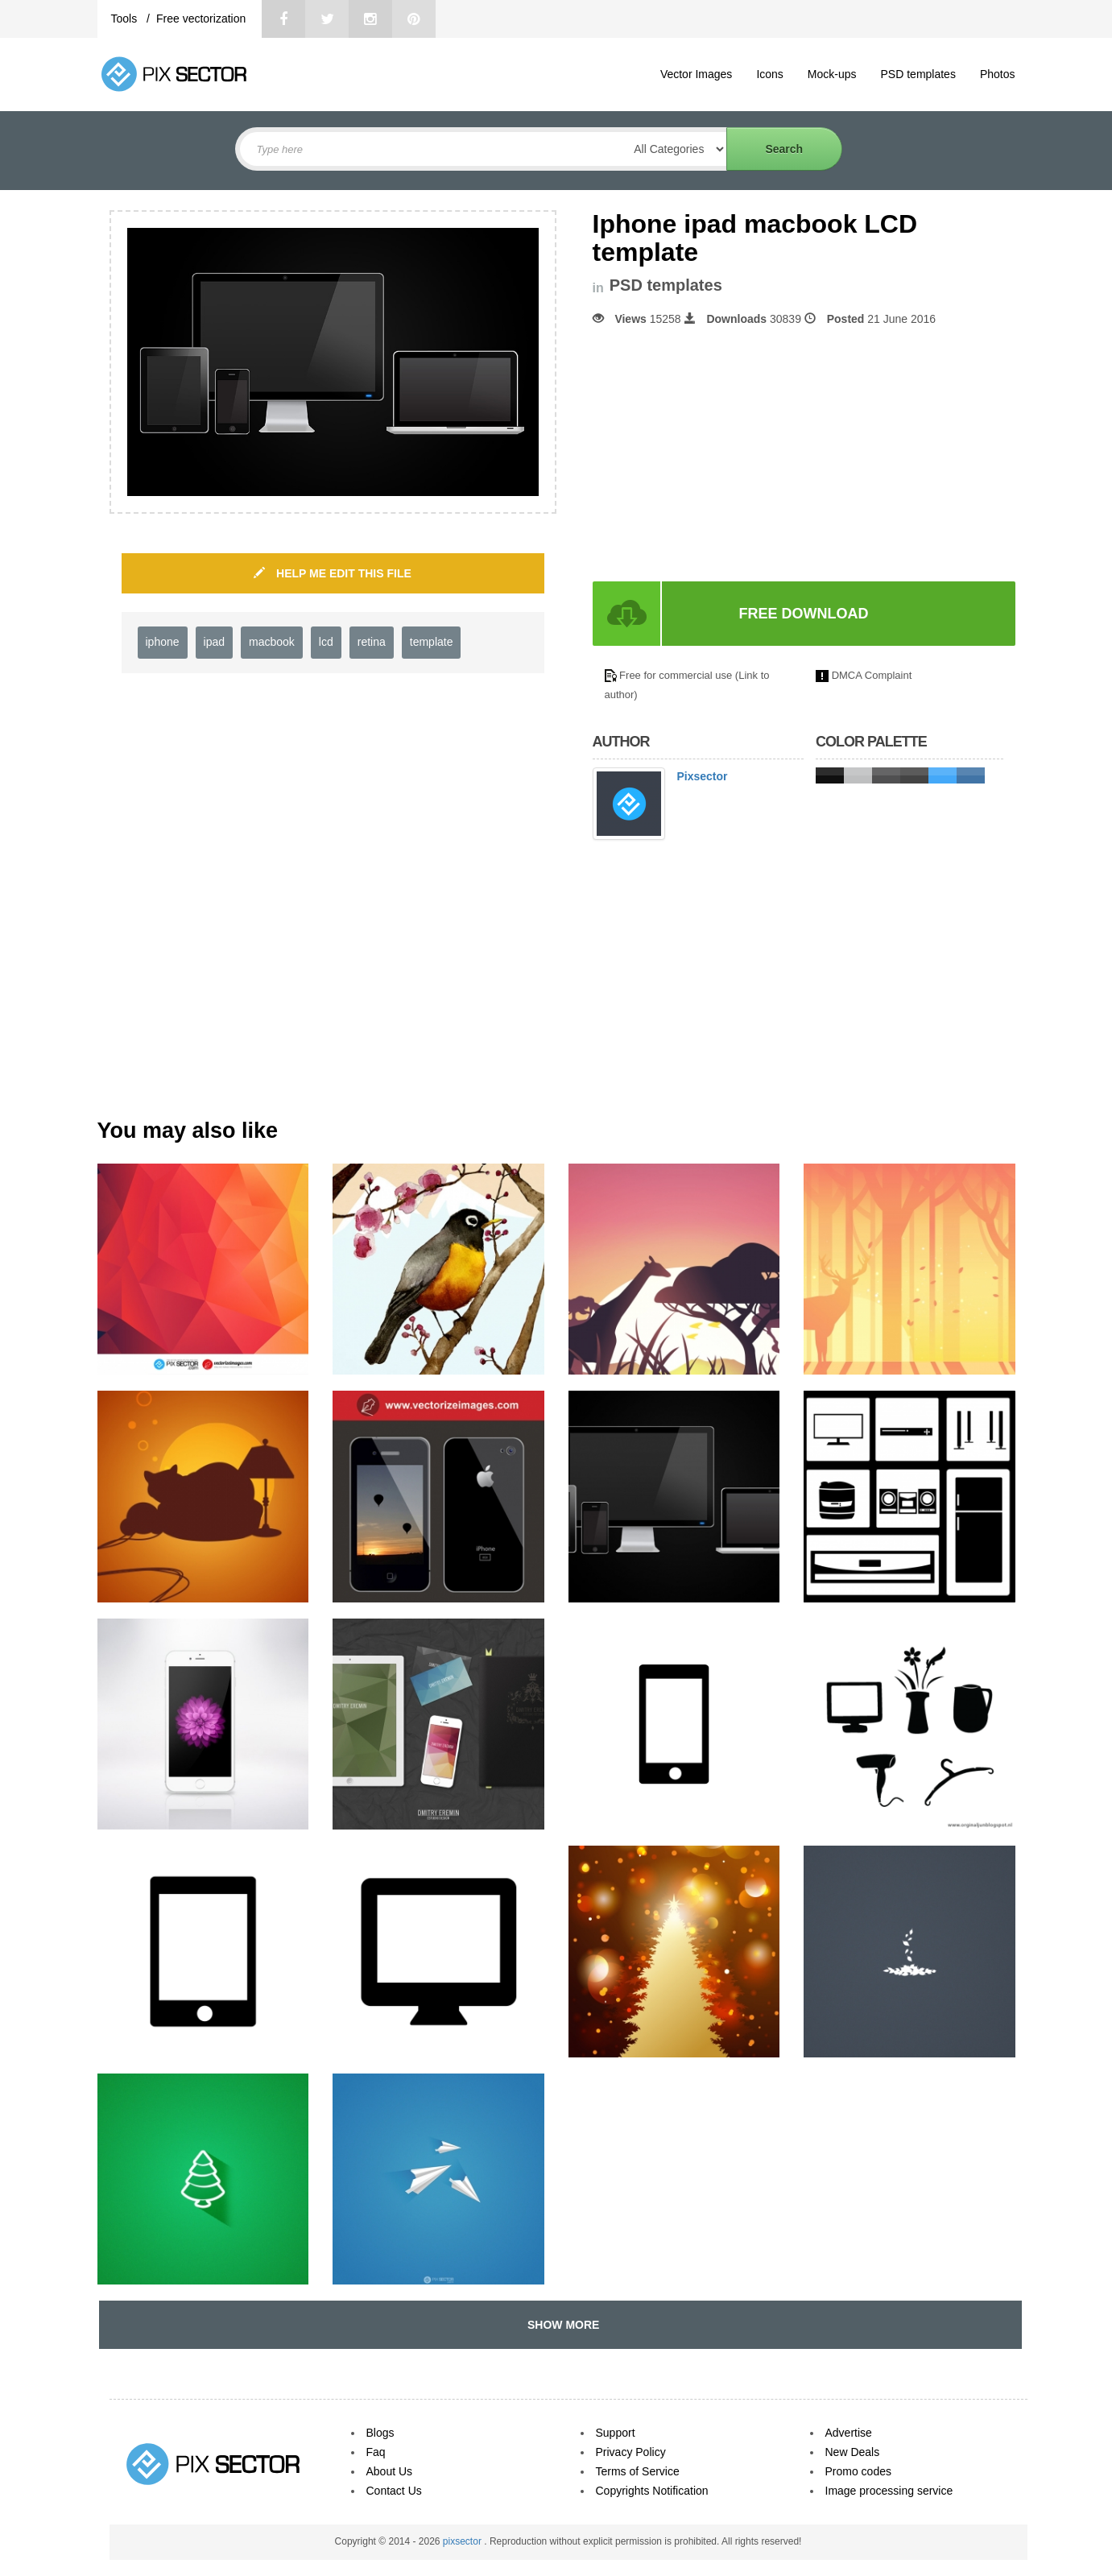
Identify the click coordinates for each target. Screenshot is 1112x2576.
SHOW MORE (560, 2324)
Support (615, 2432)
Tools (126, 18)
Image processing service (889, 2490)
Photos (997, 74)
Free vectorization (201, 18)
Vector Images (696, 74)
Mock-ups (832, 74)
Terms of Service (638, 2471)
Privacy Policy (631, 2452)
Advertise (848, 2432)
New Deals (852, 2452)
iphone (163, 641)
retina (372, 641)
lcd (326, 641)
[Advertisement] (728, 454)
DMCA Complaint (872, 675)
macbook (272, 641)
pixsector (463, 2541)
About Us (389, 2471)
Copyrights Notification (652, 2490)
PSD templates (918, 74)
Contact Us (394, 2490)
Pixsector (702, 776)
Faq (376, 2452)
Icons (769, 74)
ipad (214, 641)
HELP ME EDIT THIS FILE (332, 573)
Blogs (380, 2432)
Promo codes (858, 2471)
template (431, 641)
